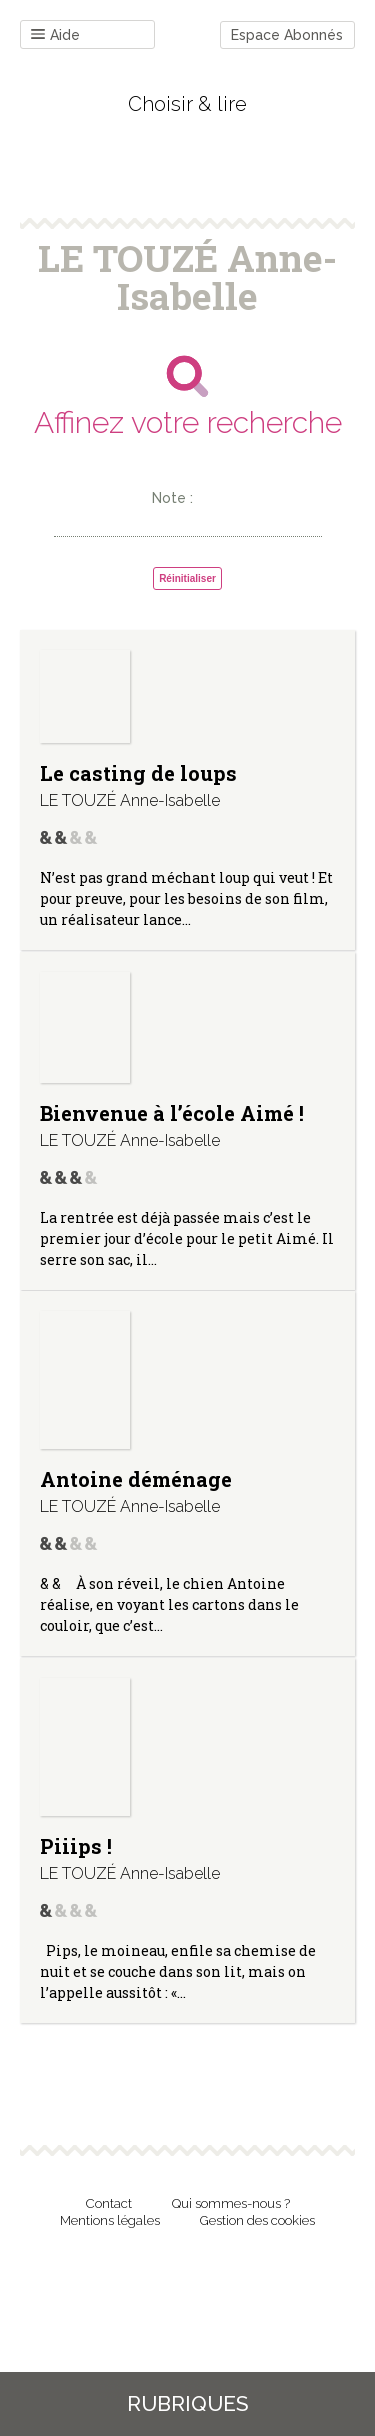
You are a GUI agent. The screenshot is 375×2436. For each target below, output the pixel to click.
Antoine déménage (136, 1479)
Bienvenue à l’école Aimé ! (172, 1113)
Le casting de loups (138, 773)
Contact (109, 2203)
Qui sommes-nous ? (231, 2203)
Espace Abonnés (287, 35)
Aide (55, 35)
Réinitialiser (187, 578)
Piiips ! (76, 1846)
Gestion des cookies (257, 2220)
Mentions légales (110, 2220)
